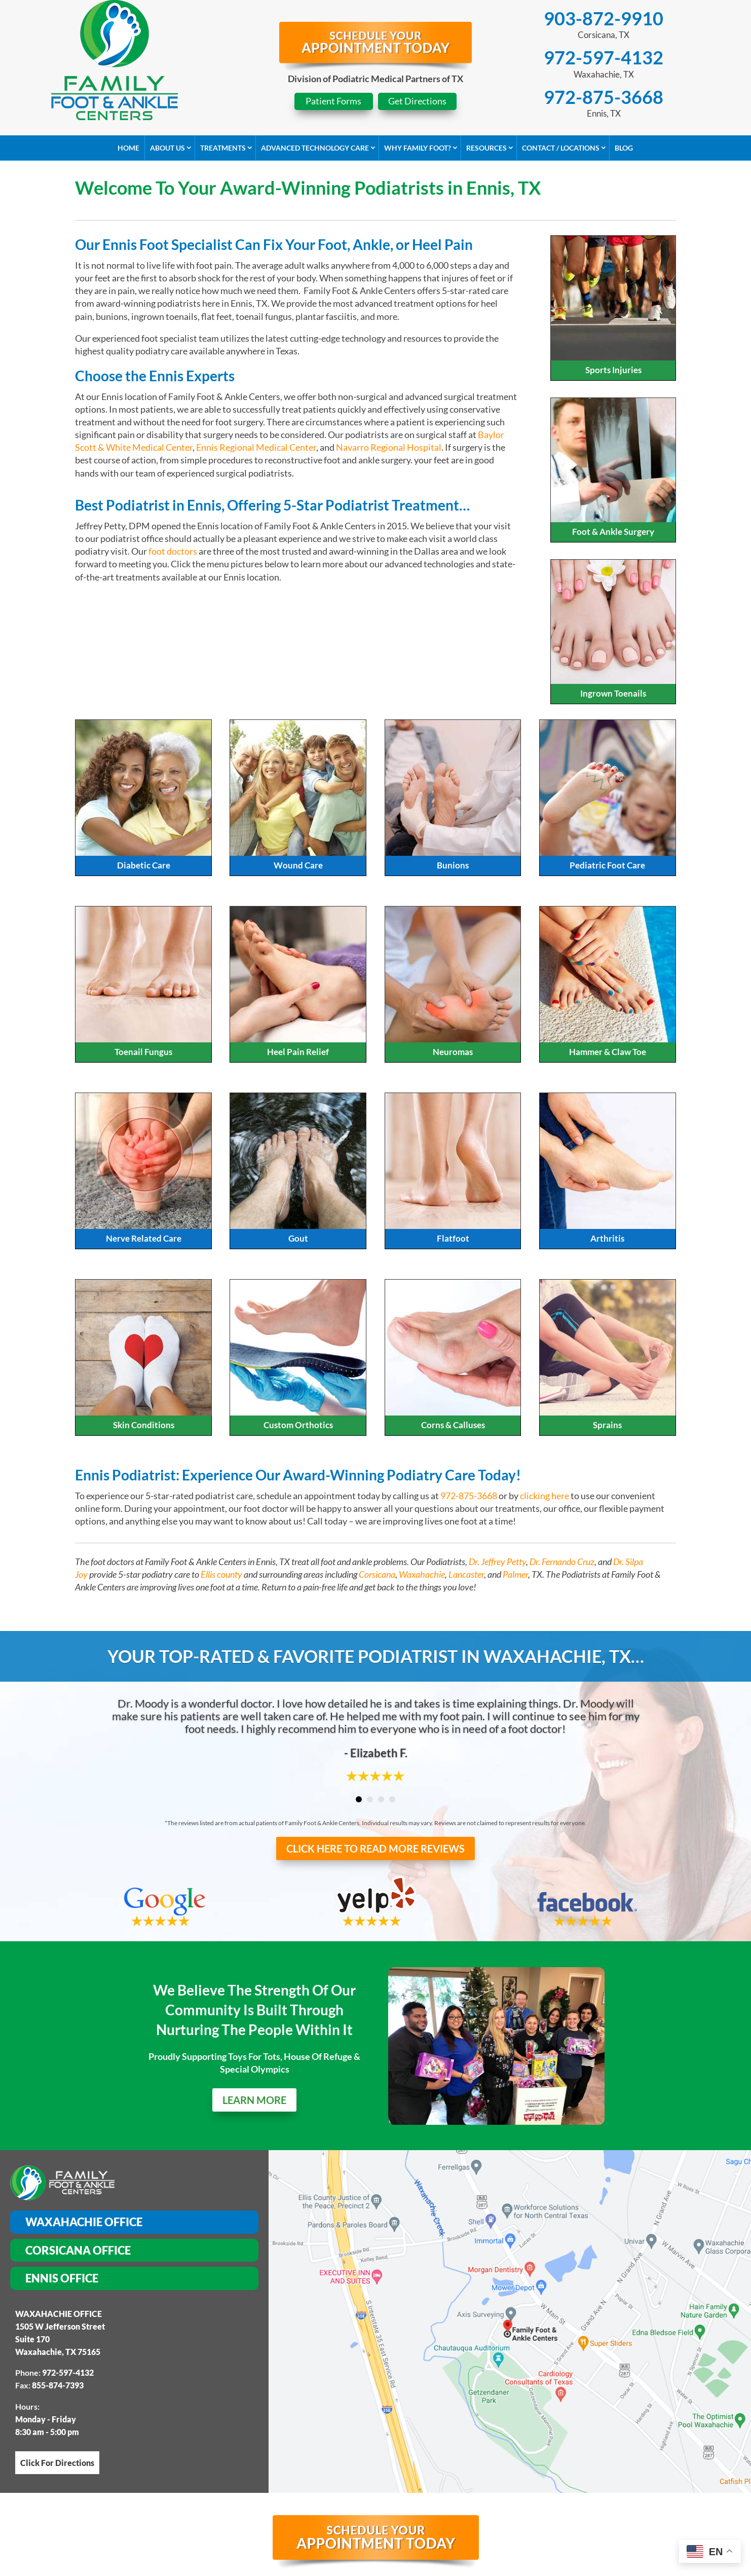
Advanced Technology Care (315, 147)
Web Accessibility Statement (444, 2497)
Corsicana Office (78, 2166)
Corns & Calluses (453, 1425)
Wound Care (298, 865)
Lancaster (466, 1574)
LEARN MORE (254, 2073)
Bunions (453, 865)
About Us (167, 147)
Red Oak (326, 2565)
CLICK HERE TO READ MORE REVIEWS (375, 1848)
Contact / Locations (560, 147)
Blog (624, 147)
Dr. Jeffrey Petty (497, 1561)
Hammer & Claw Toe (607, 1051)
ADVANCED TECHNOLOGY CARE (333, 2474)
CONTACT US (596, 2474)
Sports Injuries (613, 370)
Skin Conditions (143, 1425)
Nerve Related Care (143, 1238)
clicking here (544, 1495)
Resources (486, 147)
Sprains (607, 1425)
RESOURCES (530, 2474)
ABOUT (182, 2474)
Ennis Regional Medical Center (256, 447)
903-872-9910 (603, 18)
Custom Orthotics (298, 1425)
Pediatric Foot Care (607, 865)
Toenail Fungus (143, 1051)
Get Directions (417, 100)
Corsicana (377, 1574)
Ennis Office (61, 2194)
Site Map (256, 2497)
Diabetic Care (143, 865)
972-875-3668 (603, 97)
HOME (141, 2474)
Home (128, 147)
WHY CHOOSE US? (453, 2474)
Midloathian (378, 2565)
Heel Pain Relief (298, 1051)
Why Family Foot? (417, 147)
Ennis (291, 2565)
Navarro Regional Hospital (388, 447)
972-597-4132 (603, 57)
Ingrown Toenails (613, 693)
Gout (298, 1238)
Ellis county (221, 1574)
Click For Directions (57, 2378)
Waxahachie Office (83, 2138)
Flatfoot (453, 1238)
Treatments (223, 147)
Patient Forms (333, 100)
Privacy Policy (324, 2497)
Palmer (515, 1574)
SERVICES (231, 2474)
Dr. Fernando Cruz (562, 1561)
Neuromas (453, 1051)
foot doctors (172, 551)
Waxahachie (422, 1574)
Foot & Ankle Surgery (613, 531)
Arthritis (607, 1238)
